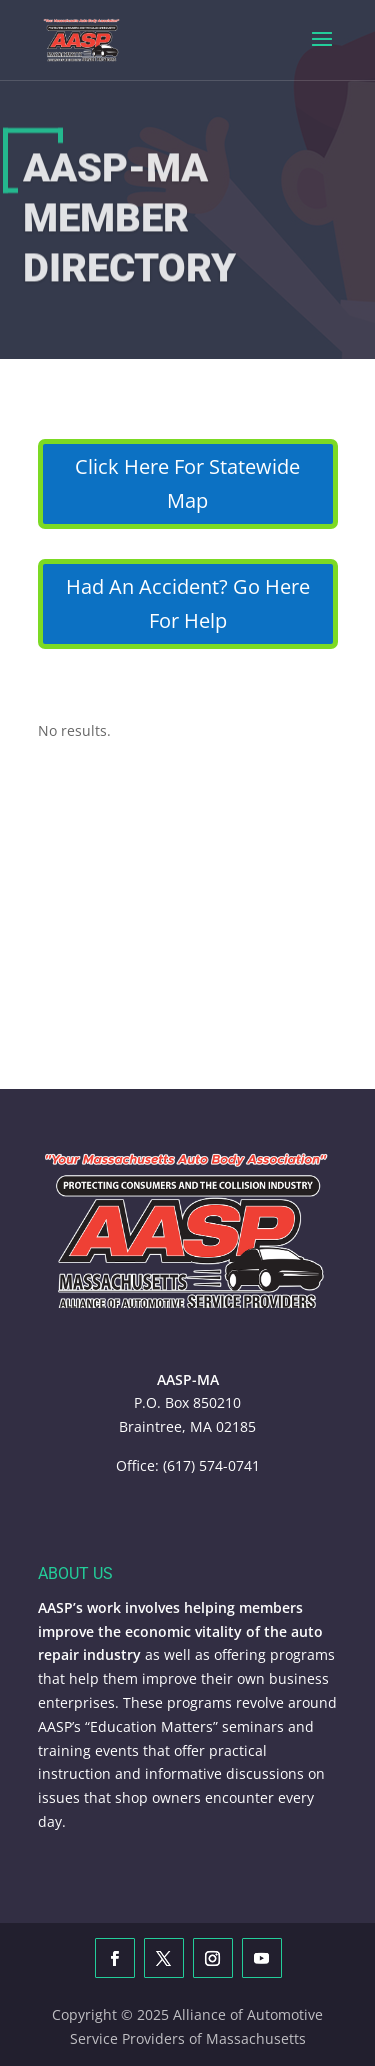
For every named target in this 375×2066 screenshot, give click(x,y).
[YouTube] (262, 1958)
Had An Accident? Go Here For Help (188, 603)
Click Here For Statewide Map (187, 483)
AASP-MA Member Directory (129, 223)
